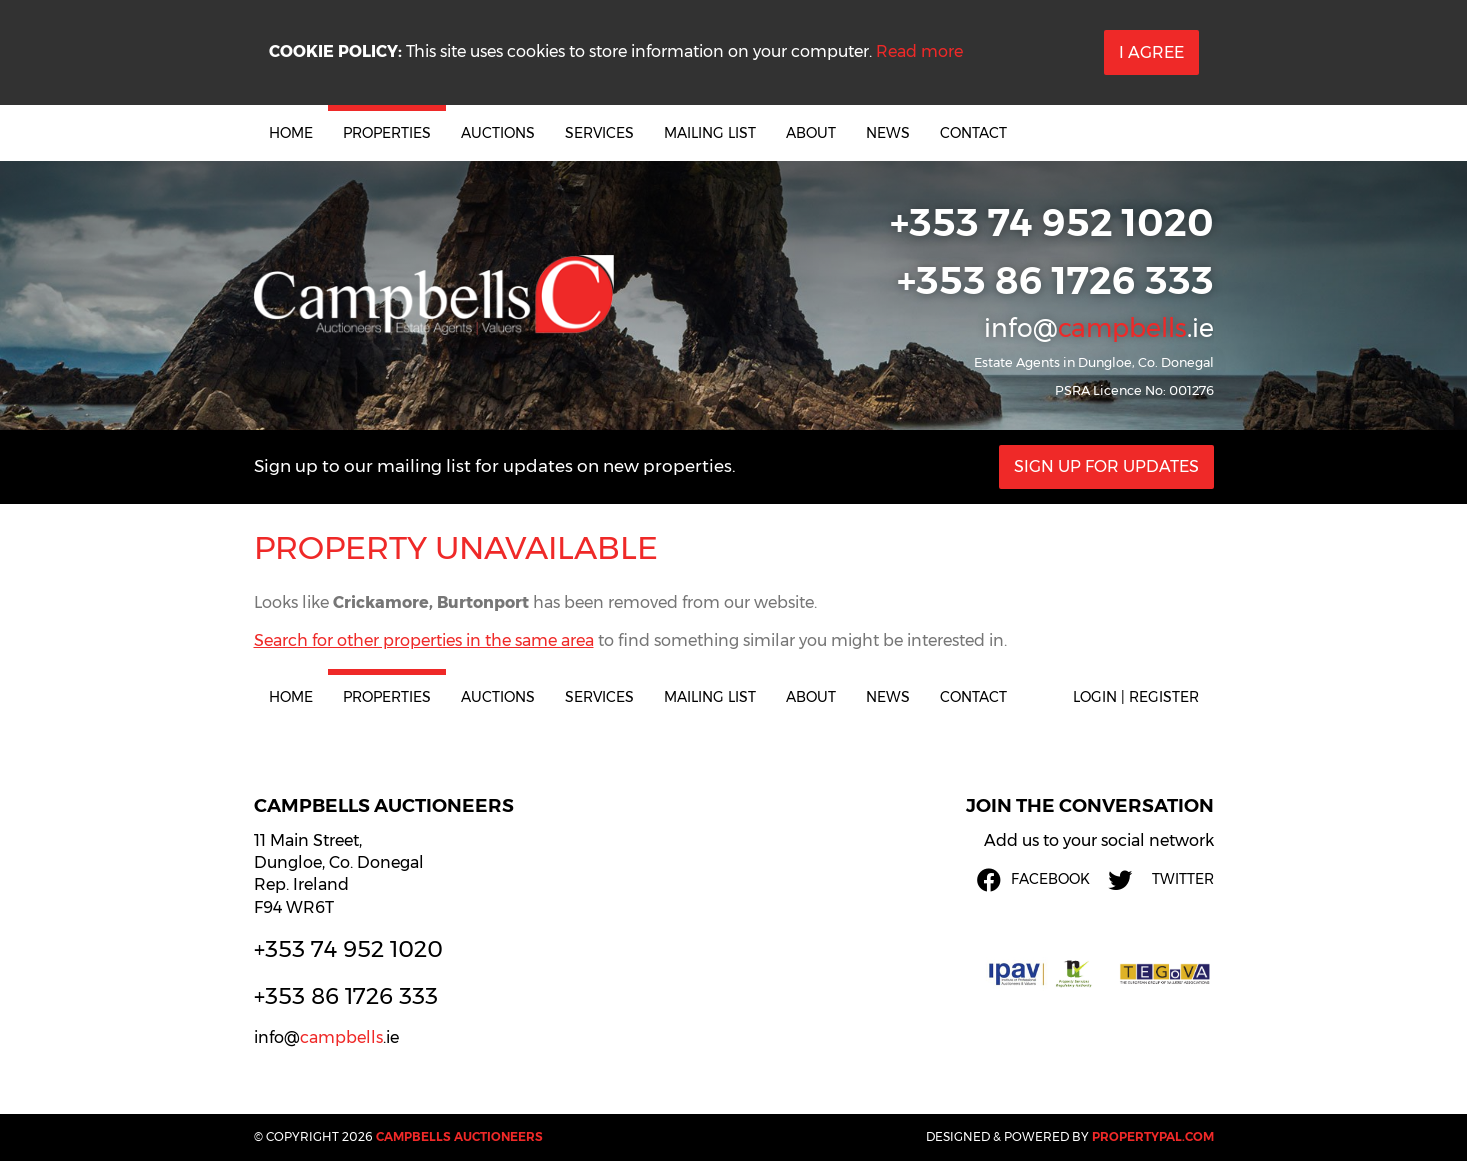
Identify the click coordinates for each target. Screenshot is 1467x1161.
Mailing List (710, 133)
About (811, 133)
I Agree (1151, 52)
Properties (387, 133)
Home (291, 133)
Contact (973, 133)
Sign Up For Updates (1106, 466)
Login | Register (1136, 697)
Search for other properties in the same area (424, 640)
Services (599, 133)
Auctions (498, 133)
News (888, 133)
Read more (919, 51)
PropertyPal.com (1153, 1136)
